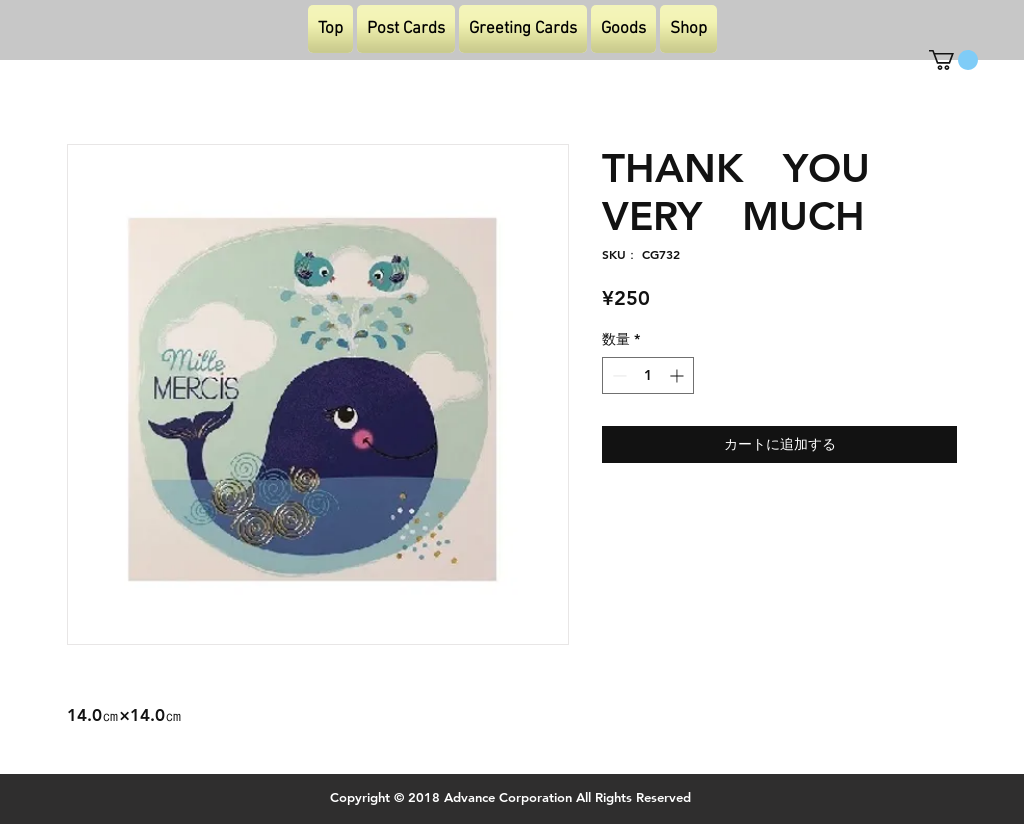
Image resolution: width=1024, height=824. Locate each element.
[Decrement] (617, 375)
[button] (953, 60)
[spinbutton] (648, 375)
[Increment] (678, 375)
